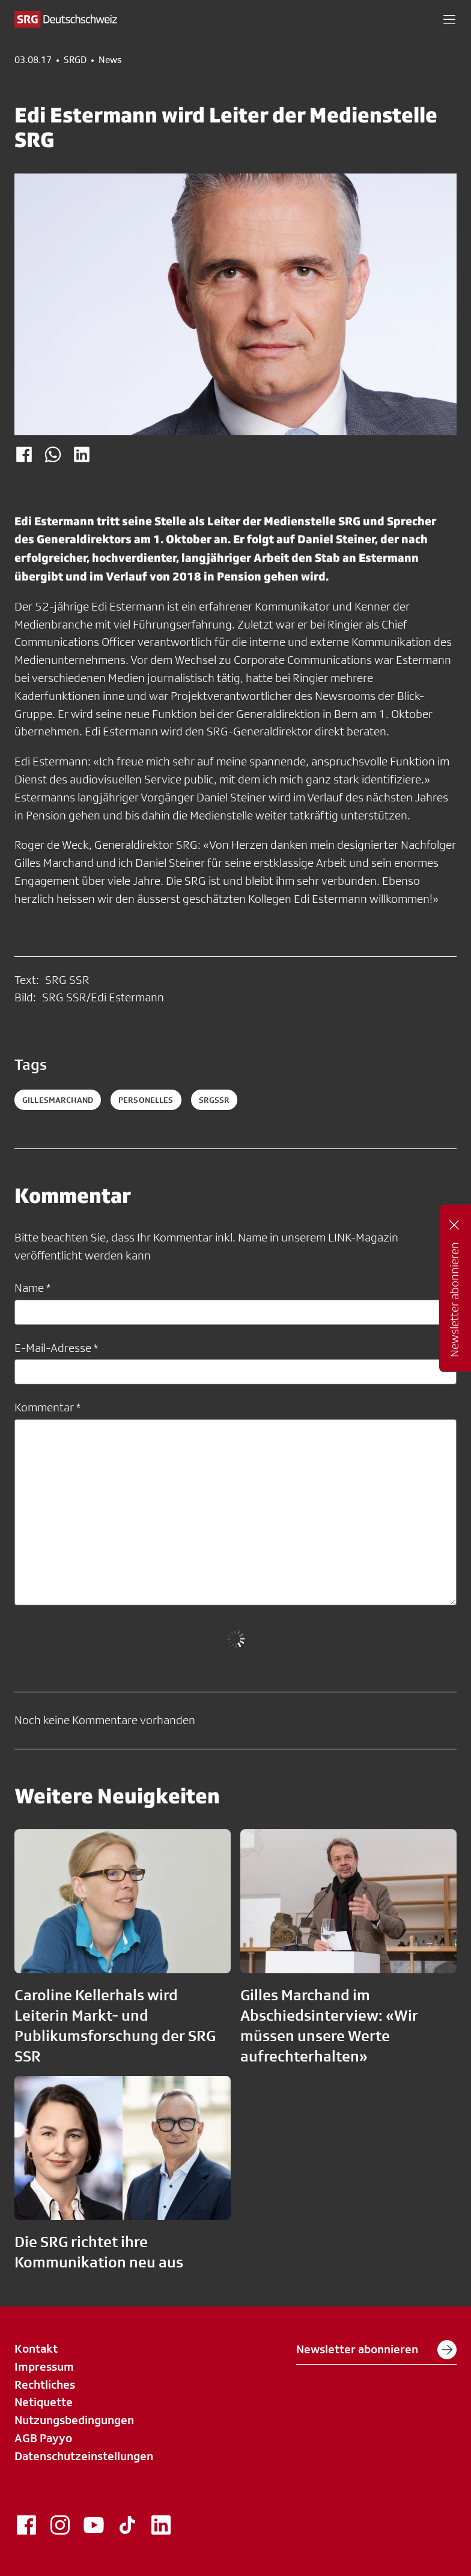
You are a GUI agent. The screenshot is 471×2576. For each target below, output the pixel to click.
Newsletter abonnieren (376, 2349)
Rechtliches (44, 2384)
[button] (449, 19)
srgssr (214, 1100)
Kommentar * (47, 1407)
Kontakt (36, 2348)
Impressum (44, 2366)
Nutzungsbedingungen (74, 2420)
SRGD (75, 60)
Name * (32, 1287)
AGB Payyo (43, 2438)
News (110, 60)
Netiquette (43, 2402)
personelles (146, 1100)
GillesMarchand (57, 1100)
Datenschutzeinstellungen (83, 2456)
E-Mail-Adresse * (56, 1347)
